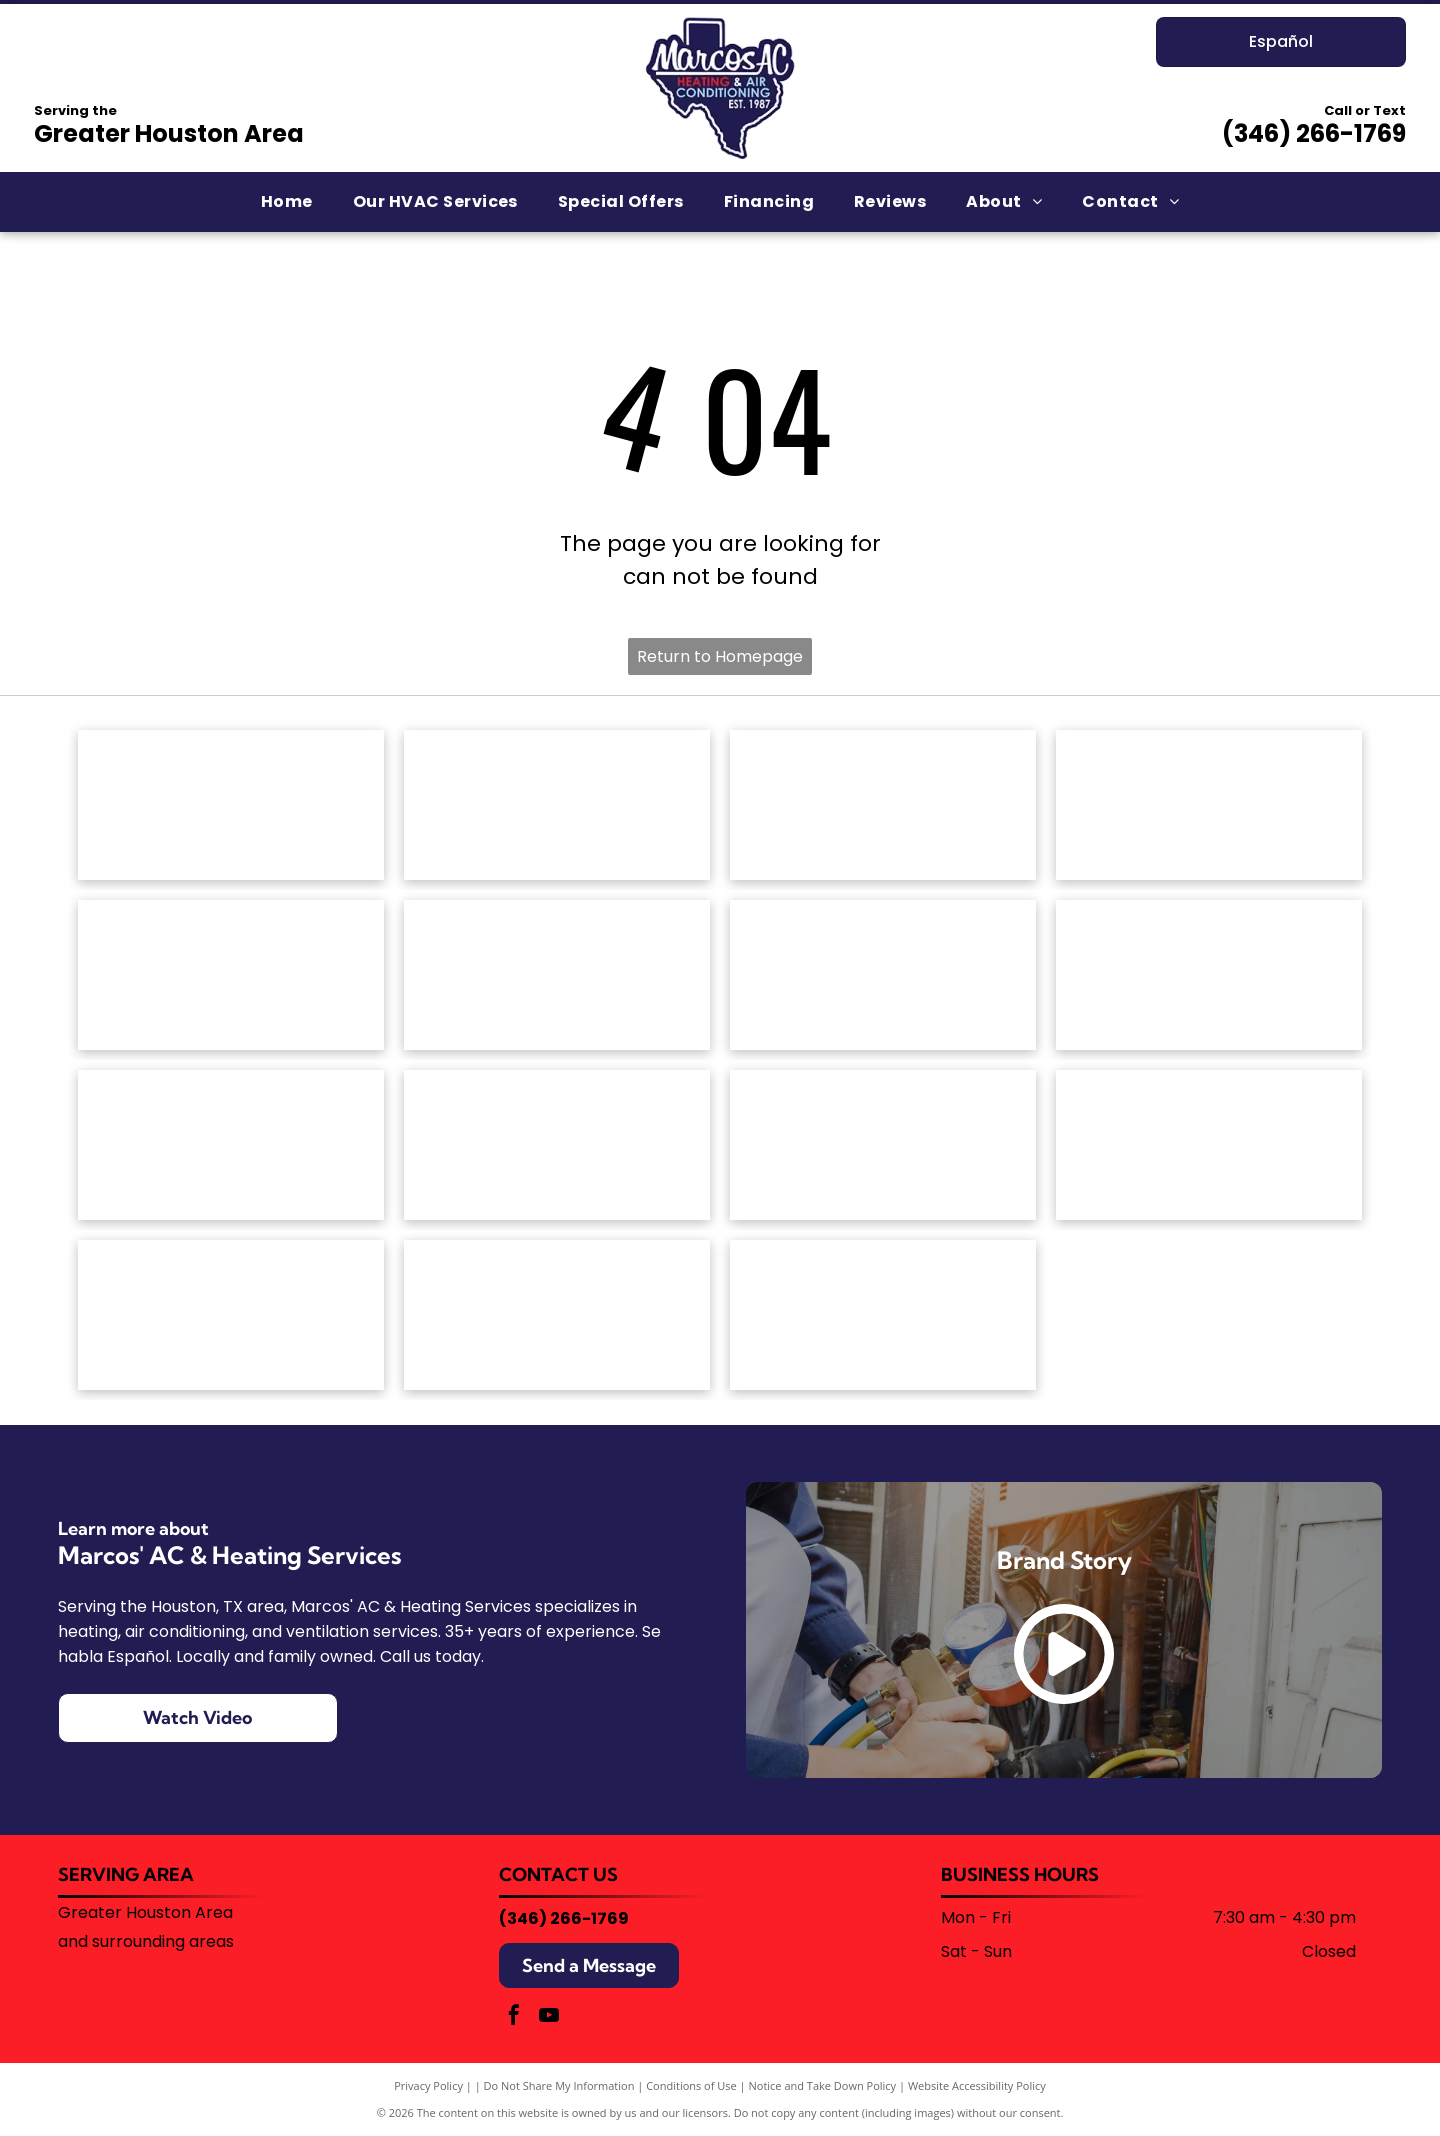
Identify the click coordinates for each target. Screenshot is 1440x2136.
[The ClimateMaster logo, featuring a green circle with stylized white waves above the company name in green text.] (231, 975)
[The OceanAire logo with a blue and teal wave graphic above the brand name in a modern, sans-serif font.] (231, 1145)
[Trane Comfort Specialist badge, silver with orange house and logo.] (231, 1315)
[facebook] (514, 2017)
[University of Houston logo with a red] (557, 1315)
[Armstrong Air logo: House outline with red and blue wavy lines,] (883, 805)
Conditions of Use (691, 2085)
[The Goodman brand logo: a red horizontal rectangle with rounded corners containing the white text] (883, 975)
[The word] (883, 1145)
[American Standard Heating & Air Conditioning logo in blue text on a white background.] (557, 805)
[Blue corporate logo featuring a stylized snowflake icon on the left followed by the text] (883, 1315)
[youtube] (549, 2017)
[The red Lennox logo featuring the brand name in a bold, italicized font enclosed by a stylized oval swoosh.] (1209, 975)
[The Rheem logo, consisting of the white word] (557, 1145)
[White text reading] (1209, 805)
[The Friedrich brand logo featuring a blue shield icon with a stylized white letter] (557, 975)
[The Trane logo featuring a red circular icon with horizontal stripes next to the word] (1209, 1145)
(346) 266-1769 (1314, 133)
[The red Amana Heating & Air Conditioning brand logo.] (231, 805)
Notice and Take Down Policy (823, 2085)
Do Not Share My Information (559, 2085)
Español (1281, 41)
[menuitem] (287, 202)
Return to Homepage (720, 656)
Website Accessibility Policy (977, 2085)
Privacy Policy (428, 2085)
